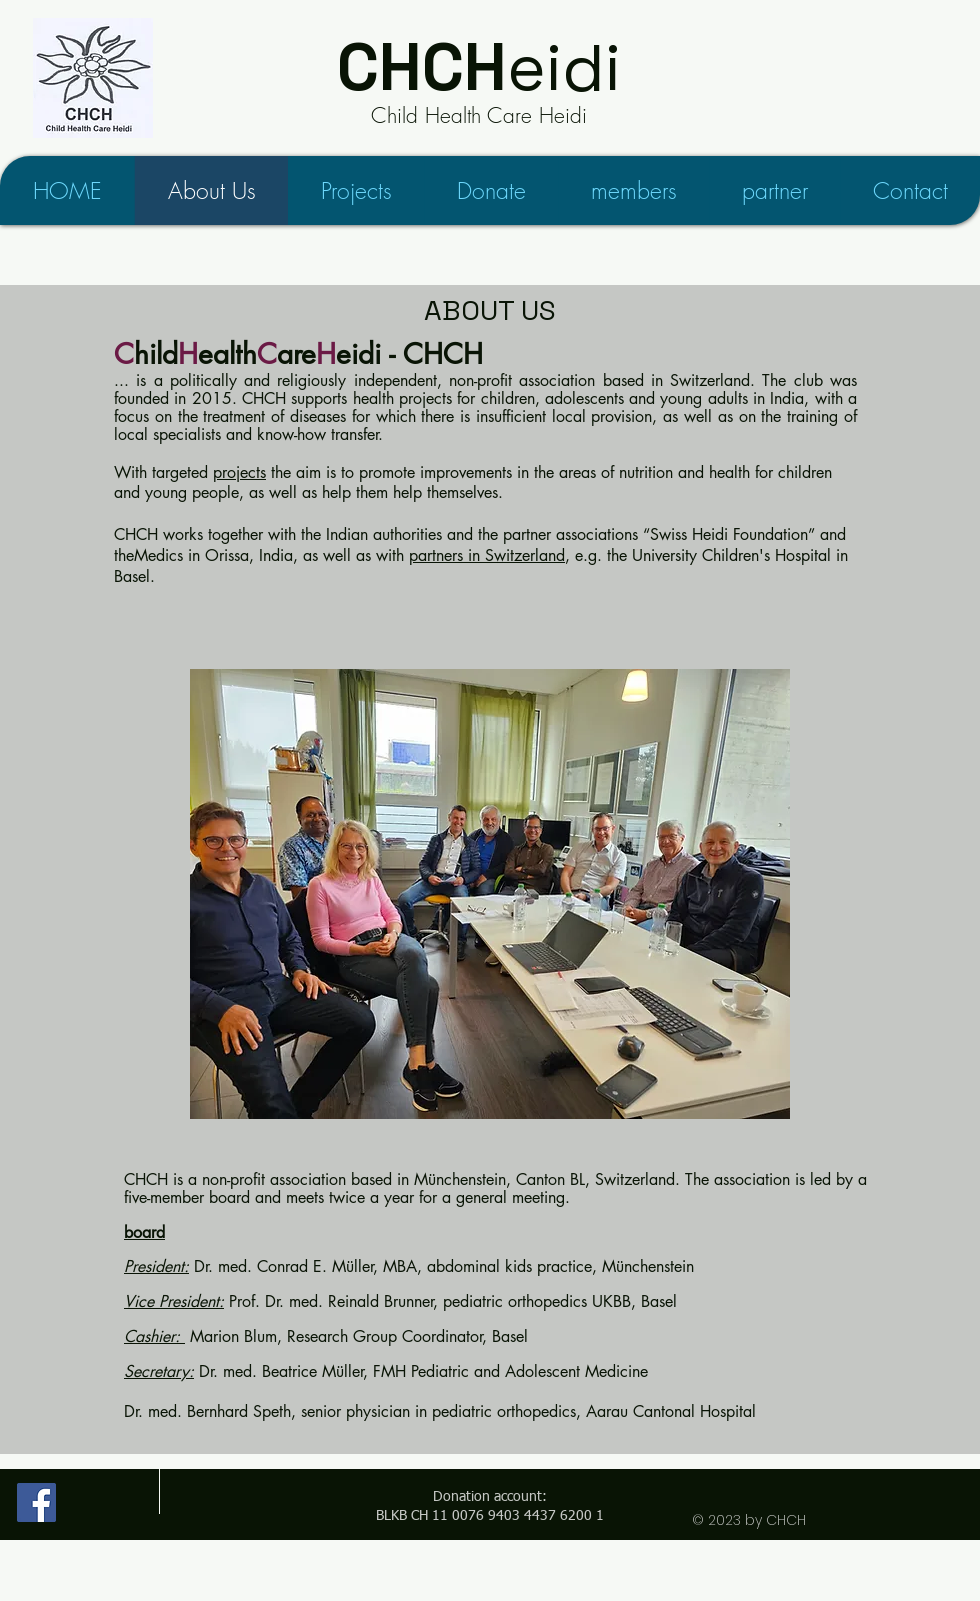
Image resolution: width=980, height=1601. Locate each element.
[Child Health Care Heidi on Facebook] (36, 1502)
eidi (479, 67)
